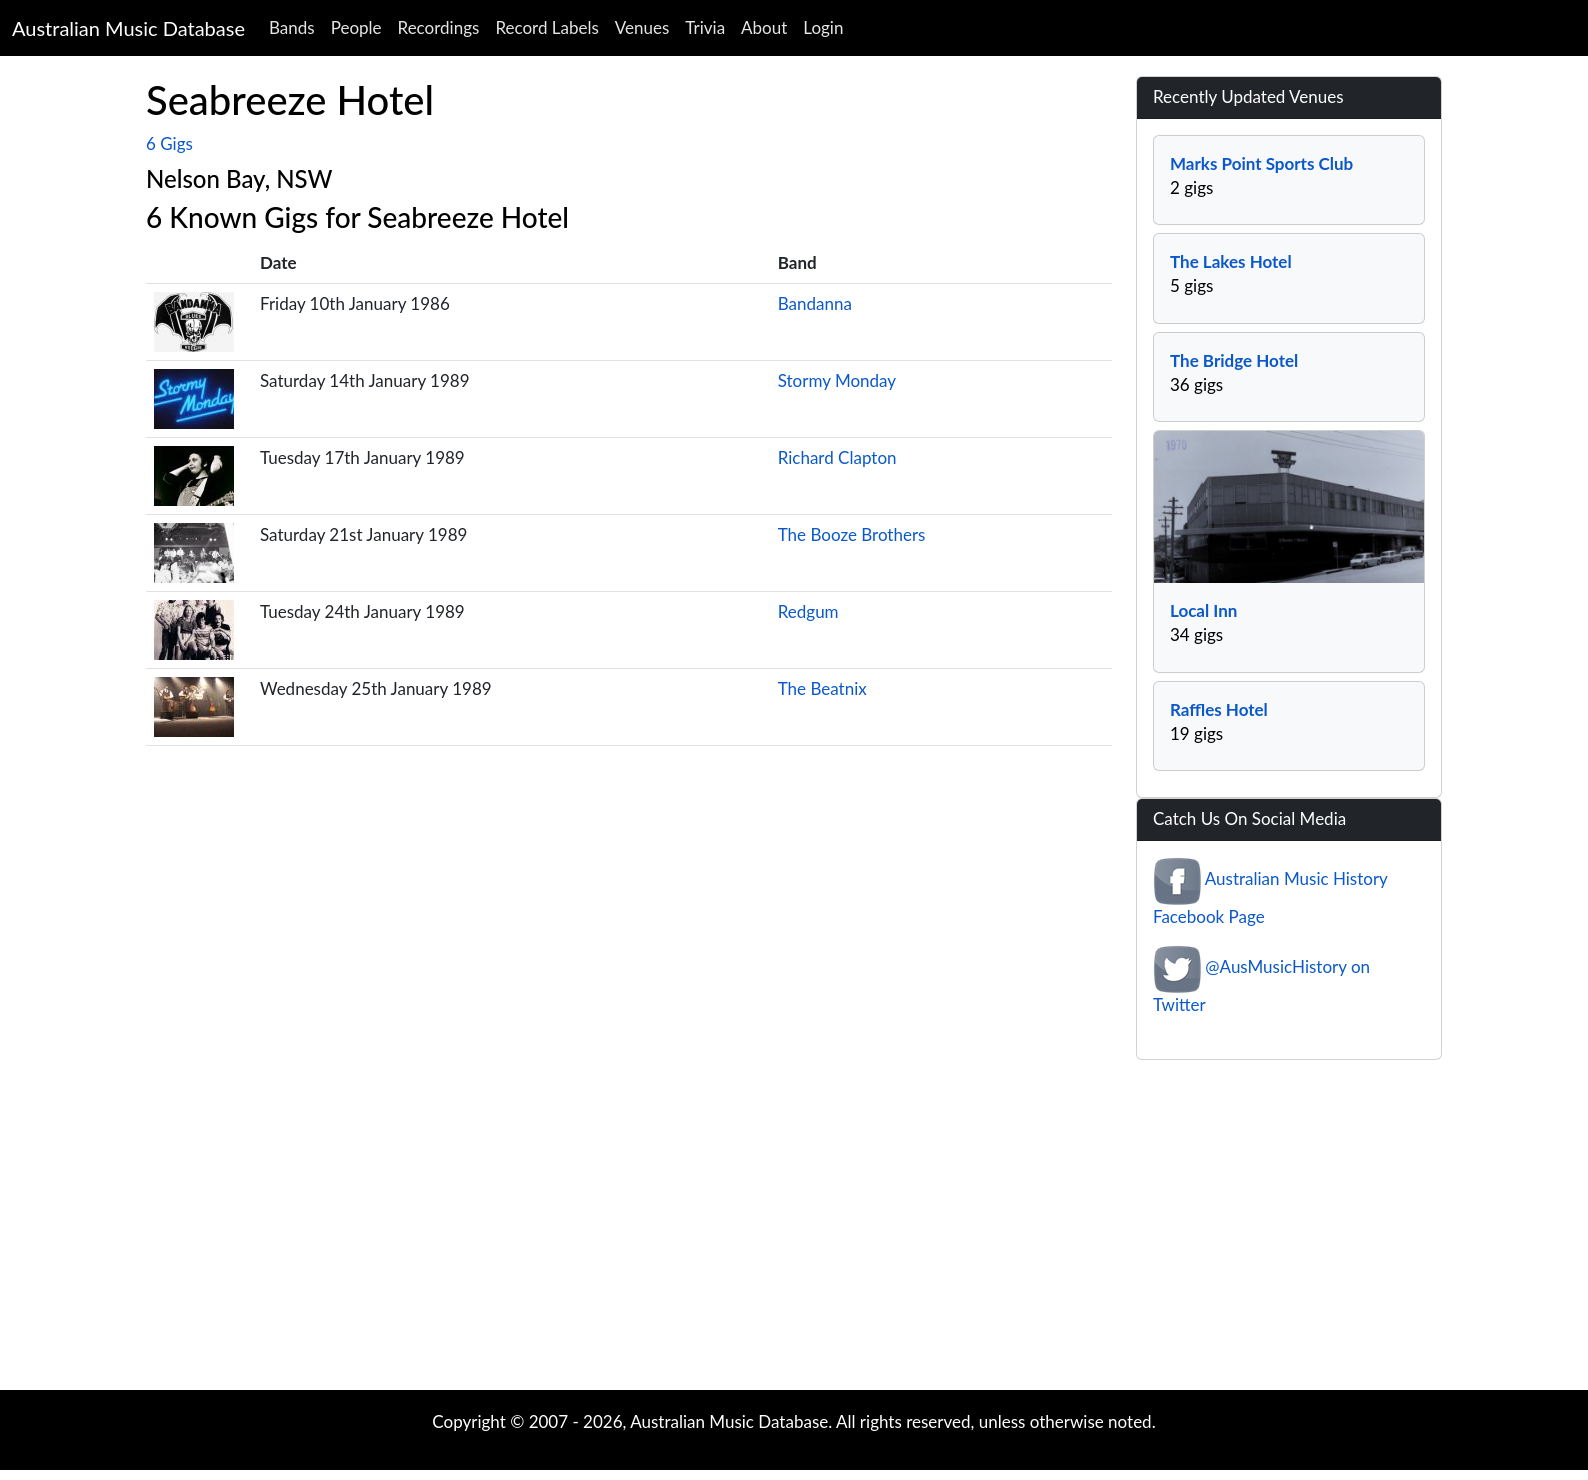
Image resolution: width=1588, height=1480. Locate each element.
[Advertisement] (794, 1230)
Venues (642, 27)
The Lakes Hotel (1231, 261)
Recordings (439, 27)
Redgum (808, 611)
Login (823, 27)
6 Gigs (169, 143)
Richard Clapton (837, 457)
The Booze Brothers (852, 534)
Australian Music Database (128, 28)
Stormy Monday (837, 380)
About (764, 27)
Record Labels (546, 27)
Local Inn (1203, 610)
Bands (292, 27)
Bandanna (815, 303)
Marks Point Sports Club (1261, 163)
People (356, 27)
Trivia (705, 27)
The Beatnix (822, 688)
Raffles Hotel (1219, 709)
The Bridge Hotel (1234, 360)
